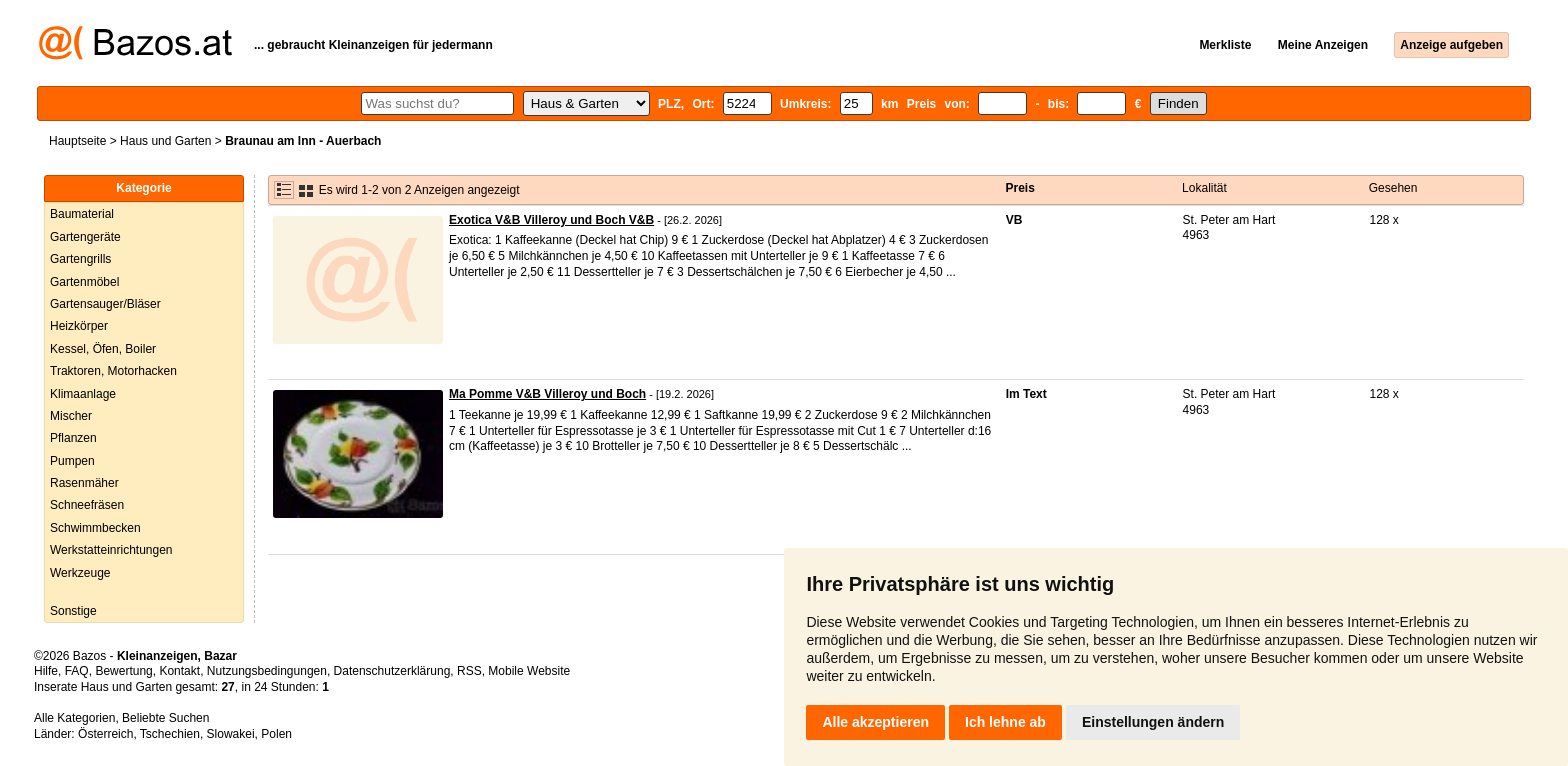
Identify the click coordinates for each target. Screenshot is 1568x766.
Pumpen (72, 461)
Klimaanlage (83, 394)
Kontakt (179, 671)
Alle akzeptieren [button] (875, 722)
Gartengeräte (85, 237)
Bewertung (123, 671)
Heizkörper (79, 326)
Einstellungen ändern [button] (1153, 722)
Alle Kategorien (74, 718)
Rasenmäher (84, 483)
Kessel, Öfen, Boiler (103, 349)
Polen (276, 734)
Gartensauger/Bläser (105, 304)
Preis (1020, 188)
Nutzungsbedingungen (267, 671)
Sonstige (73, 611)
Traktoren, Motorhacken (113, 371)
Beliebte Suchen (165, 718)
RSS (469, 671)
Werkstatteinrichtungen (111, 550)
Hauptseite (77, 141)
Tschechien (170, 734)
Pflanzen (73, 438)
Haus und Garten (165, 141)
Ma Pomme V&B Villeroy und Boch (547, 394)
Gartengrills (80, 259)
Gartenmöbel (84, 282)
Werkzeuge (80, 573)
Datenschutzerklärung (392, 671)
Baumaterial (82, 214)
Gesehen (1393, 188)
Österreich (105, 734)
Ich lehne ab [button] (1005, 722)
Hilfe (46, 671)
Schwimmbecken (95, 528)
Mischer (71, 416)
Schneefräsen (87, 505)
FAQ (77, 671)
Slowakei (231, 734)
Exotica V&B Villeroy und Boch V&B (551, 220)
